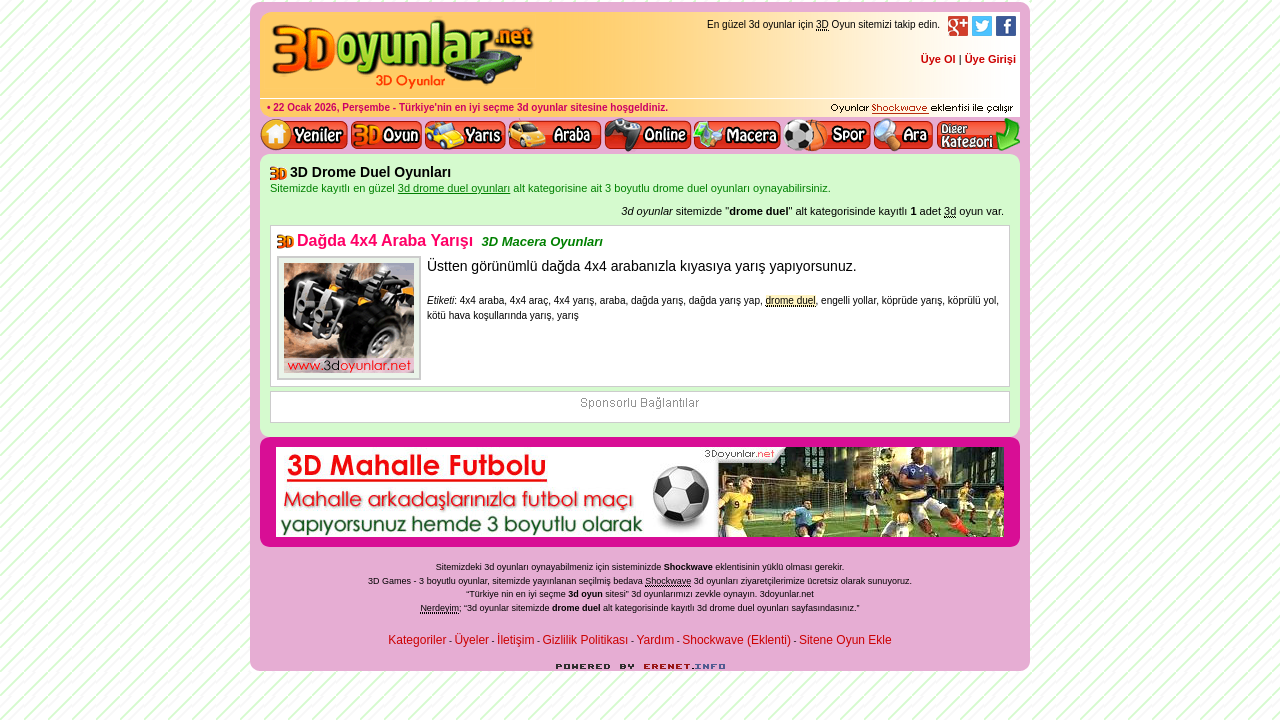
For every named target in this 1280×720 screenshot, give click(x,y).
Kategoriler (417, 640)
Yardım (655, 640)
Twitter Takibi (982, 26)
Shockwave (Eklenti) (736, 640)
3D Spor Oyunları (828, 135)
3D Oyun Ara (904, 135)
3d (636, 594)
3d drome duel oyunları (743, 608)
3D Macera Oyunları (738, 135)
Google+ (958, 26)
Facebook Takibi (1006, 26)
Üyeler (471, 640)
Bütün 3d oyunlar (387, 135)
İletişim (515, 640)
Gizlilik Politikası (585, 640)
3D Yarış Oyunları (465, 135)
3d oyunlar (542, 107)
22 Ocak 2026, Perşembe (331, 107)
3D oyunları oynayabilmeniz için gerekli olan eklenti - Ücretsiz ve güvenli (922, 109)
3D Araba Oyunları (555, 135)
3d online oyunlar (648, 135)
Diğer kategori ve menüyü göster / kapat (977, 135)
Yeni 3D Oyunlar (305, 135)
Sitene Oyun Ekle (845, 640)
